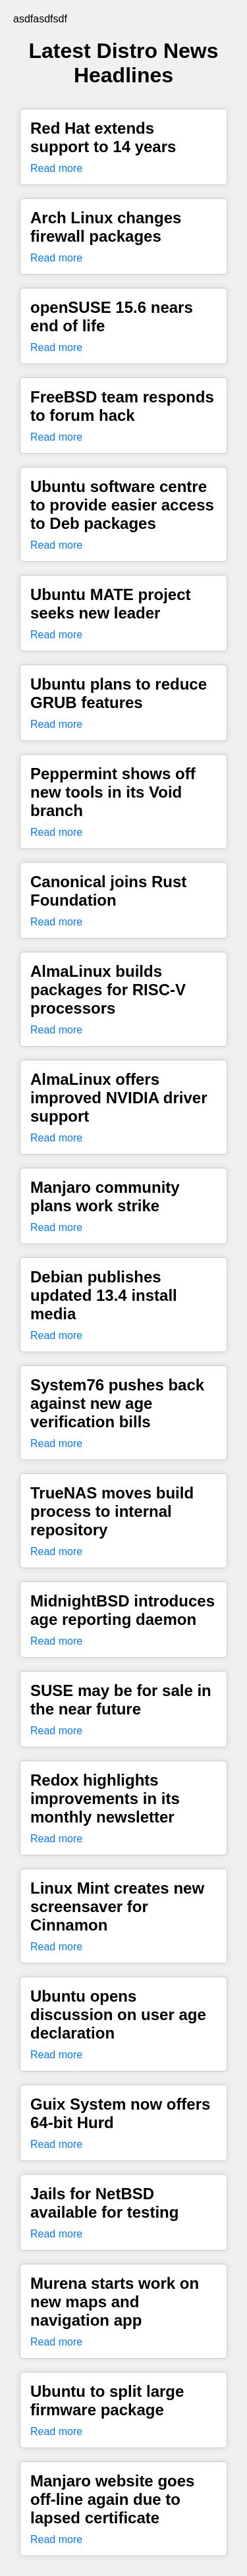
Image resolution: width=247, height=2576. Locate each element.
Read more (56, 168)
